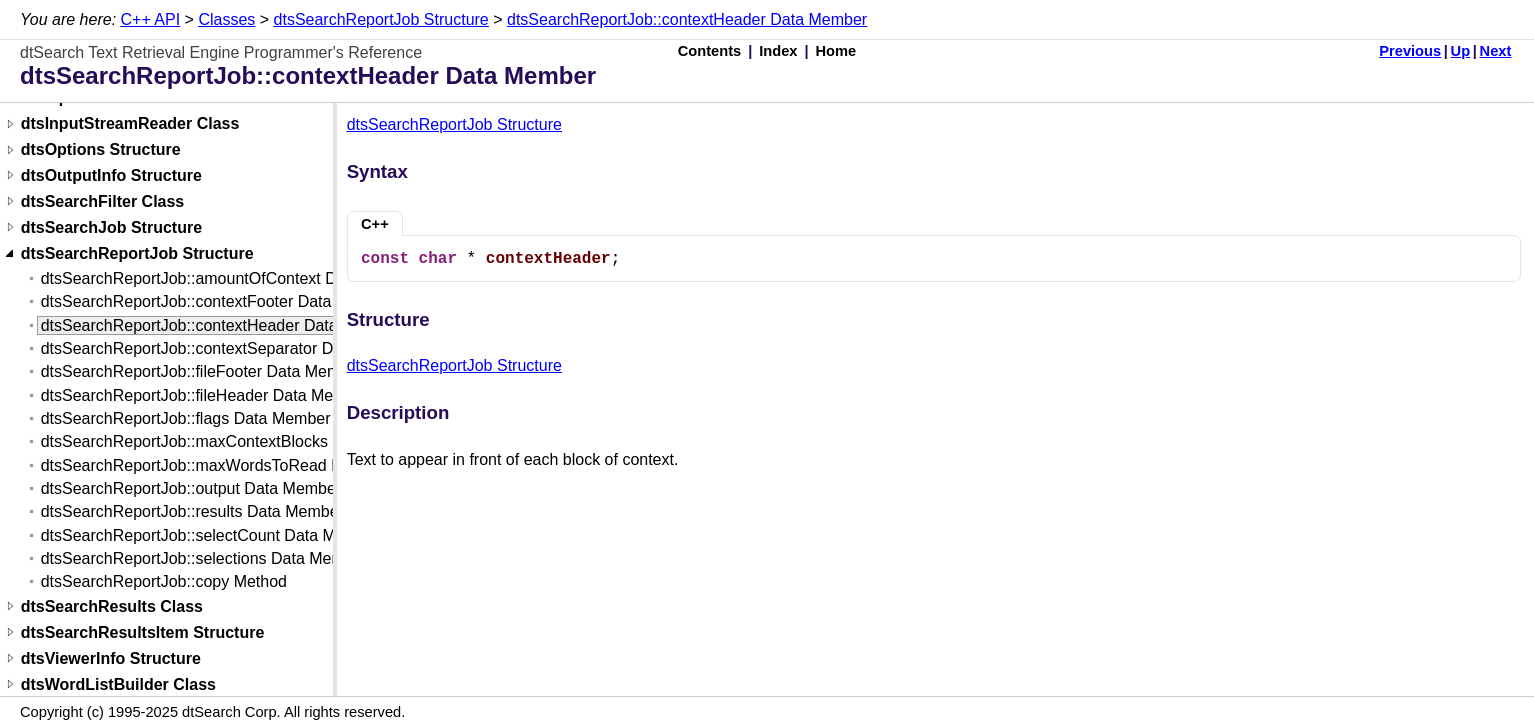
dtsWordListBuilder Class (118, 684)
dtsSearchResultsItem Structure (143, 632)
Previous (1410, 51)
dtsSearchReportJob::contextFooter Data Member (218, 301)
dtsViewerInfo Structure (111, 658)
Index (778, 51)
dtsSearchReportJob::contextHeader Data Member (687, 19)
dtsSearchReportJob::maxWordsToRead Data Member (234, 465)
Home (836, 51)
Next (1496, 51)
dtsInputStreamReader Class (130, 124)
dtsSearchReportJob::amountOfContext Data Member (232, 278)
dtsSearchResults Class (112, 606)
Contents (710, 51)
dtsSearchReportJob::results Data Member (192, 511)
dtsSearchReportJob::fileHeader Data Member (205, 395)
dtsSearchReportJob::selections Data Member (204, 558)
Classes (226, 19)
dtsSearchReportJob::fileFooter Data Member (202, 371)
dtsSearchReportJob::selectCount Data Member (211, 535)
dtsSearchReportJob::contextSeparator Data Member (230, 348)
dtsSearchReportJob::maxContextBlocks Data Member (235, 441)
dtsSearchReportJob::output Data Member (191, 488)
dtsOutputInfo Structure (111, 175)
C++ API (151, 19)
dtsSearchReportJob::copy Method (164, 581)
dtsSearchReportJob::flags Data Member (186, 418)
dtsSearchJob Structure (111, 227)
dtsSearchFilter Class (103, 201)
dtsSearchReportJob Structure (381, 19)
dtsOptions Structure (101, 150)
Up (1461, 51)
